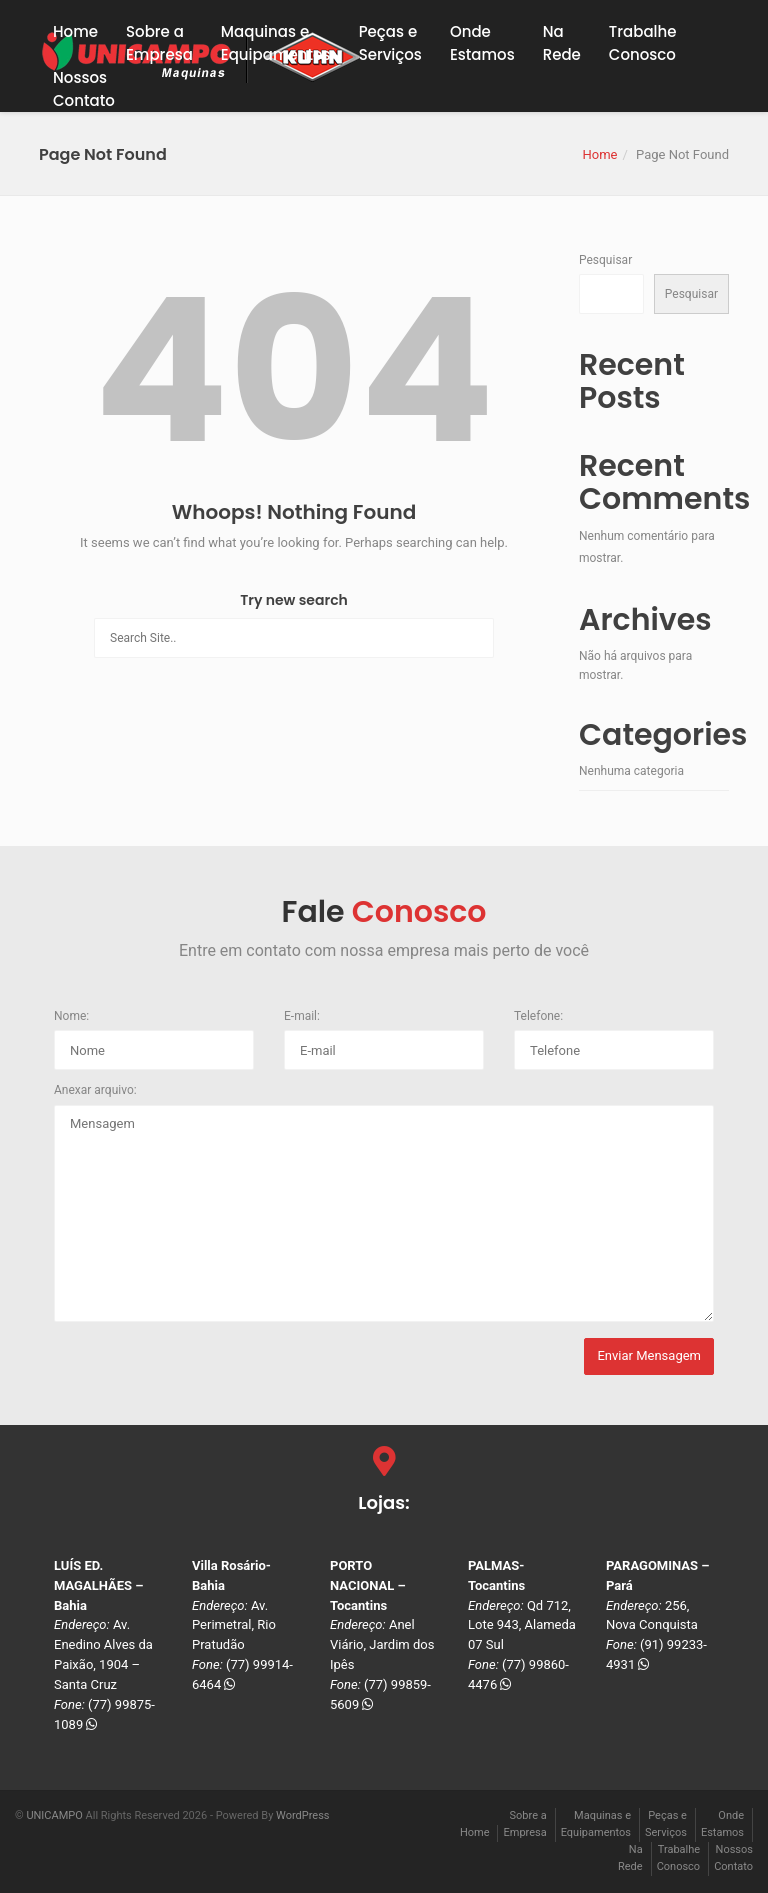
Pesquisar (605, 260)
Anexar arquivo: (95, 1090)
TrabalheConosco (643, 43)
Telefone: (538, 1016)
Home (75, 31)
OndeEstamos (482, 43)
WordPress (302, 1815)
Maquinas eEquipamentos (276, 43)
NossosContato (84, 89)
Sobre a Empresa (159, 43)
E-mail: (302, 1016)
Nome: (71, 1016)
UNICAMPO (54, 1815)
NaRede (562, 43)
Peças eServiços (390, 43)
